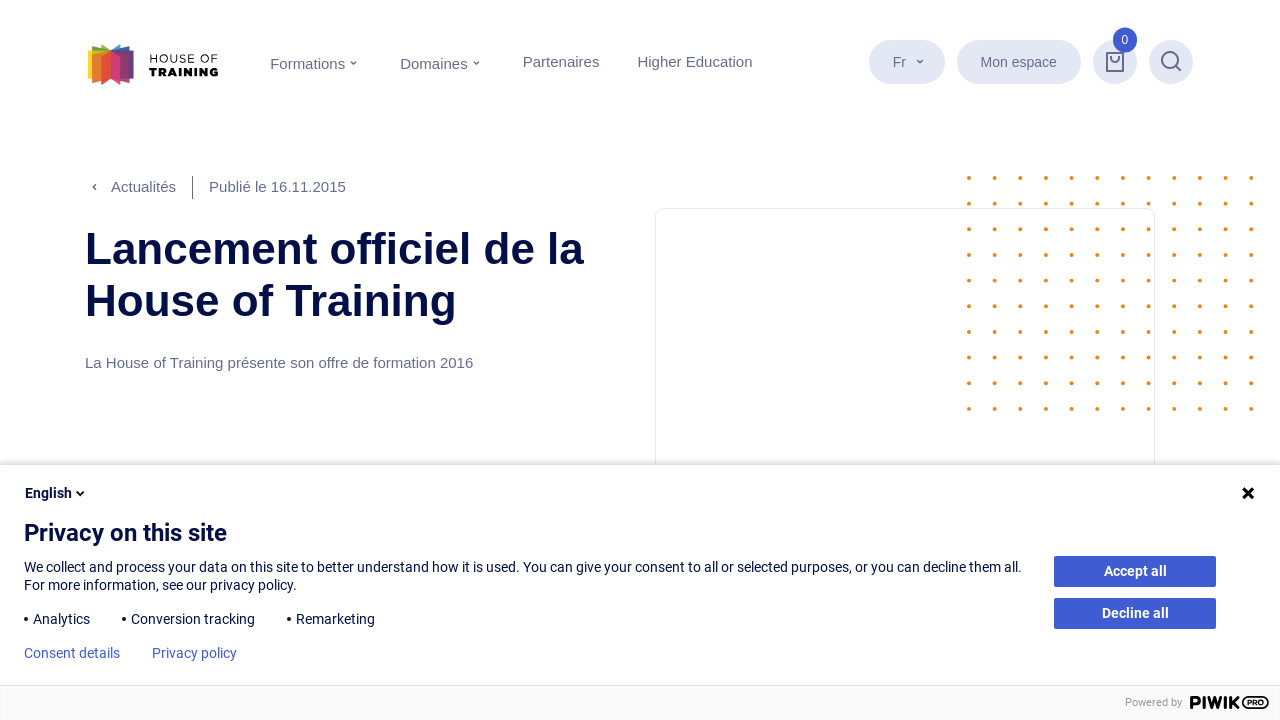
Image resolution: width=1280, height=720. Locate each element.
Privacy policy (194, 653)
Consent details (72, 653)
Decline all (1135, 613)
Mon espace (1021, 62)
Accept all (1135, 571)
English (56, 493)
